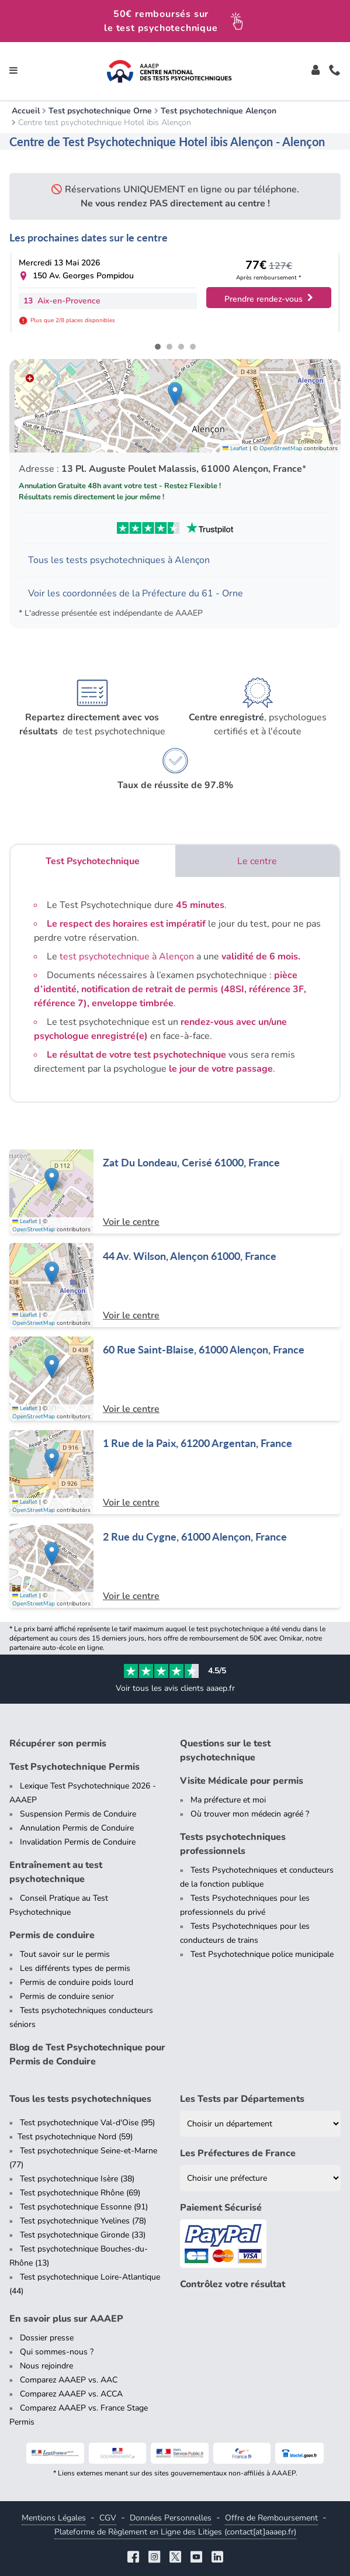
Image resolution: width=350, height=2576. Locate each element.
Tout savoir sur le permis (65, 1954)
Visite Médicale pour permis (241, 1780)
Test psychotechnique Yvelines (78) (83, 2220)
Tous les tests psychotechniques (80, 2098)
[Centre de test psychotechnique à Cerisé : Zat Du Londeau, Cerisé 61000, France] (175, 1191)
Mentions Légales (54, 2517)
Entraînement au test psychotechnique (55, 1872)
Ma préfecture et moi (228, 1799)
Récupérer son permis (57, 1743)
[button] (175, 394)
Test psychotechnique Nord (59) (75, 2136)
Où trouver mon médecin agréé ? (249, 1813)
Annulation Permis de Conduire (77, 1827)
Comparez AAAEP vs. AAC (68, 2379)
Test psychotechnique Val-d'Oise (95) (87, 2122)
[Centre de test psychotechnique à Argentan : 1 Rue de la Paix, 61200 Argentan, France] (175, 1472)
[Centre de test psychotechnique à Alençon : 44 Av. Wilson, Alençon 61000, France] (175, 1285)
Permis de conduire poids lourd (76, 1982)
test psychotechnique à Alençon (127, 956)
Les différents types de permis (75, 1968)
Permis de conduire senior (67, 1996)
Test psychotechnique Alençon (218, 110)
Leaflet (235, 448)
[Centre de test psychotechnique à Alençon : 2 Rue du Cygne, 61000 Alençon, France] (175, 1566)
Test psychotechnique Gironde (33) (82, 2234)
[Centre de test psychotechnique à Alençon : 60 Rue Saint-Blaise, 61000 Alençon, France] (175, 1379)
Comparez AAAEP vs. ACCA (71, 2393)
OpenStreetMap (280, 448)
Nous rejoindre (46, 2365)
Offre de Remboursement (271, 2517)
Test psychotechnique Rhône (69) (80, 2192)
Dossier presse (47, 2337)
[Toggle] (315, 71)
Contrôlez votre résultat (232, 2284)
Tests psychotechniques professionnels (233, 1844)
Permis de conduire (52, 1935)
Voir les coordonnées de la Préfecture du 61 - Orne (135, 593)
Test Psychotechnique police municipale (262, 1954)
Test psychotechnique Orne (100, 110)
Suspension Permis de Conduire (78, 1813)
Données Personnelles (171, 2517)
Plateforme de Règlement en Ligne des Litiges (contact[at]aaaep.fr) (175, 2531)
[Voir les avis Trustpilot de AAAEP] (175, 528)
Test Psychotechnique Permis (74, 1766)
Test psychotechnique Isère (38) (77, 2178)
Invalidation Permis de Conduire (78, 1842)
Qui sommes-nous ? (56, 2351)
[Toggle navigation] (13, 71)
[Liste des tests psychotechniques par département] (260, 2124)
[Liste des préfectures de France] (260, 2178)
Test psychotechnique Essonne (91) (84, 2206)
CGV (107, 2517)
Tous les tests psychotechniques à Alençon (119, 560)
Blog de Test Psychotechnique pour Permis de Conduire (87, 2054)
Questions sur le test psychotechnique (225, 1750)
